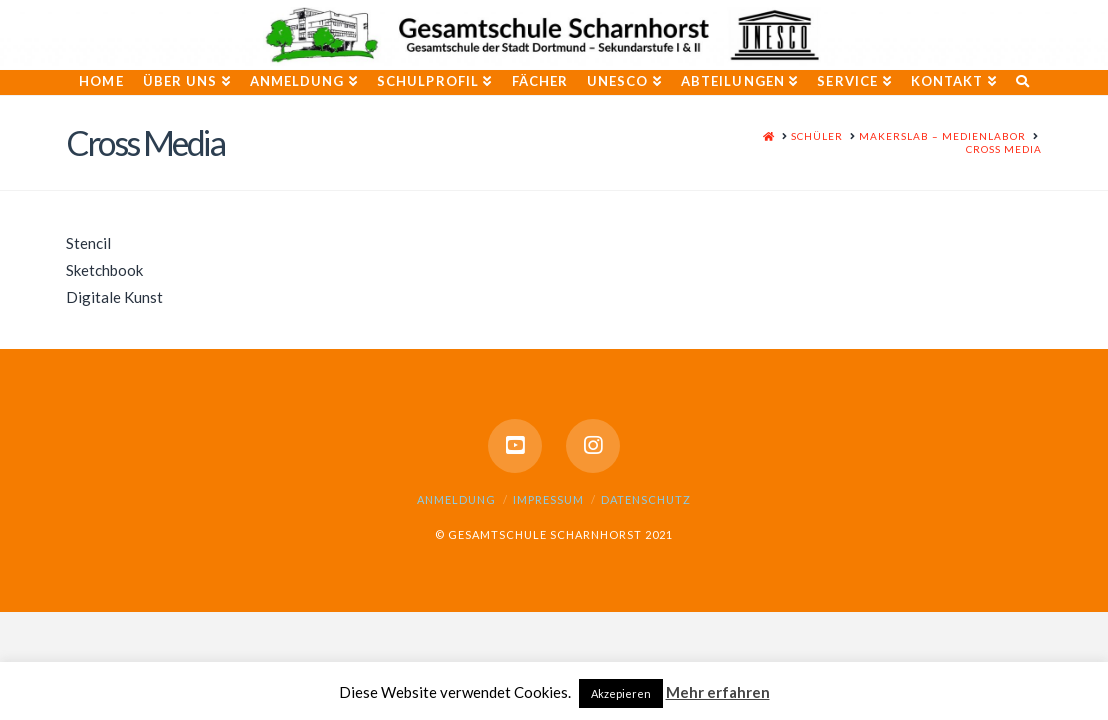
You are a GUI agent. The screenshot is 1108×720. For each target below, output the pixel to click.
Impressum (548, 499)
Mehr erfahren (718, 692)
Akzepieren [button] (621, 693)
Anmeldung (456, 499)
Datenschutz (646, 499)
